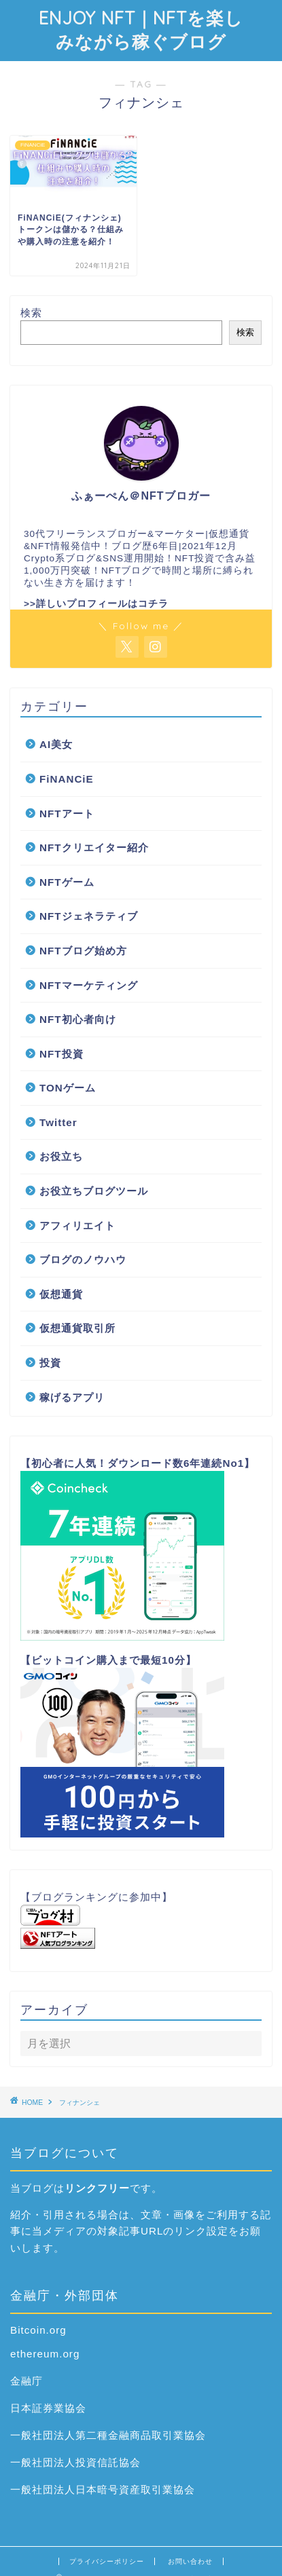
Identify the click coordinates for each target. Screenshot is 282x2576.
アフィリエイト (77, 1225)
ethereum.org (45, 2353)
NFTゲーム (66, 882)
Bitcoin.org (38, 2330)
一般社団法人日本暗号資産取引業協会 (102, 2489)
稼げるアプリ (72, 1397)
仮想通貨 (61, 1294)
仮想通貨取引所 (77, 1328)
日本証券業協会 (48, 2408)
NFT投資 (61, 1054)
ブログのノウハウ (82, 1259)
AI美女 (56, 744)
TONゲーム (67, 1088)
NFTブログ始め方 (83, 950)
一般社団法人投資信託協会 (75, 2462)
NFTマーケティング (88, 985)
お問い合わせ (190, 2561)
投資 (50, 1362)
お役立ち (61, 1156)
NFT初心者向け (77, 1019)
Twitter (58, 1122)
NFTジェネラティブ (88, 916)
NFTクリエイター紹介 (94, 847)
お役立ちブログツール (93, 1191)
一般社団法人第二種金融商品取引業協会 (108, 2435)
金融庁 (26, 2381)
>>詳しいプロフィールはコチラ (96, 604)
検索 (31, 312)
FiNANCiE (66, 779)
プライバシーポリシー (106, 2561)
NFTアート (66, 813)
